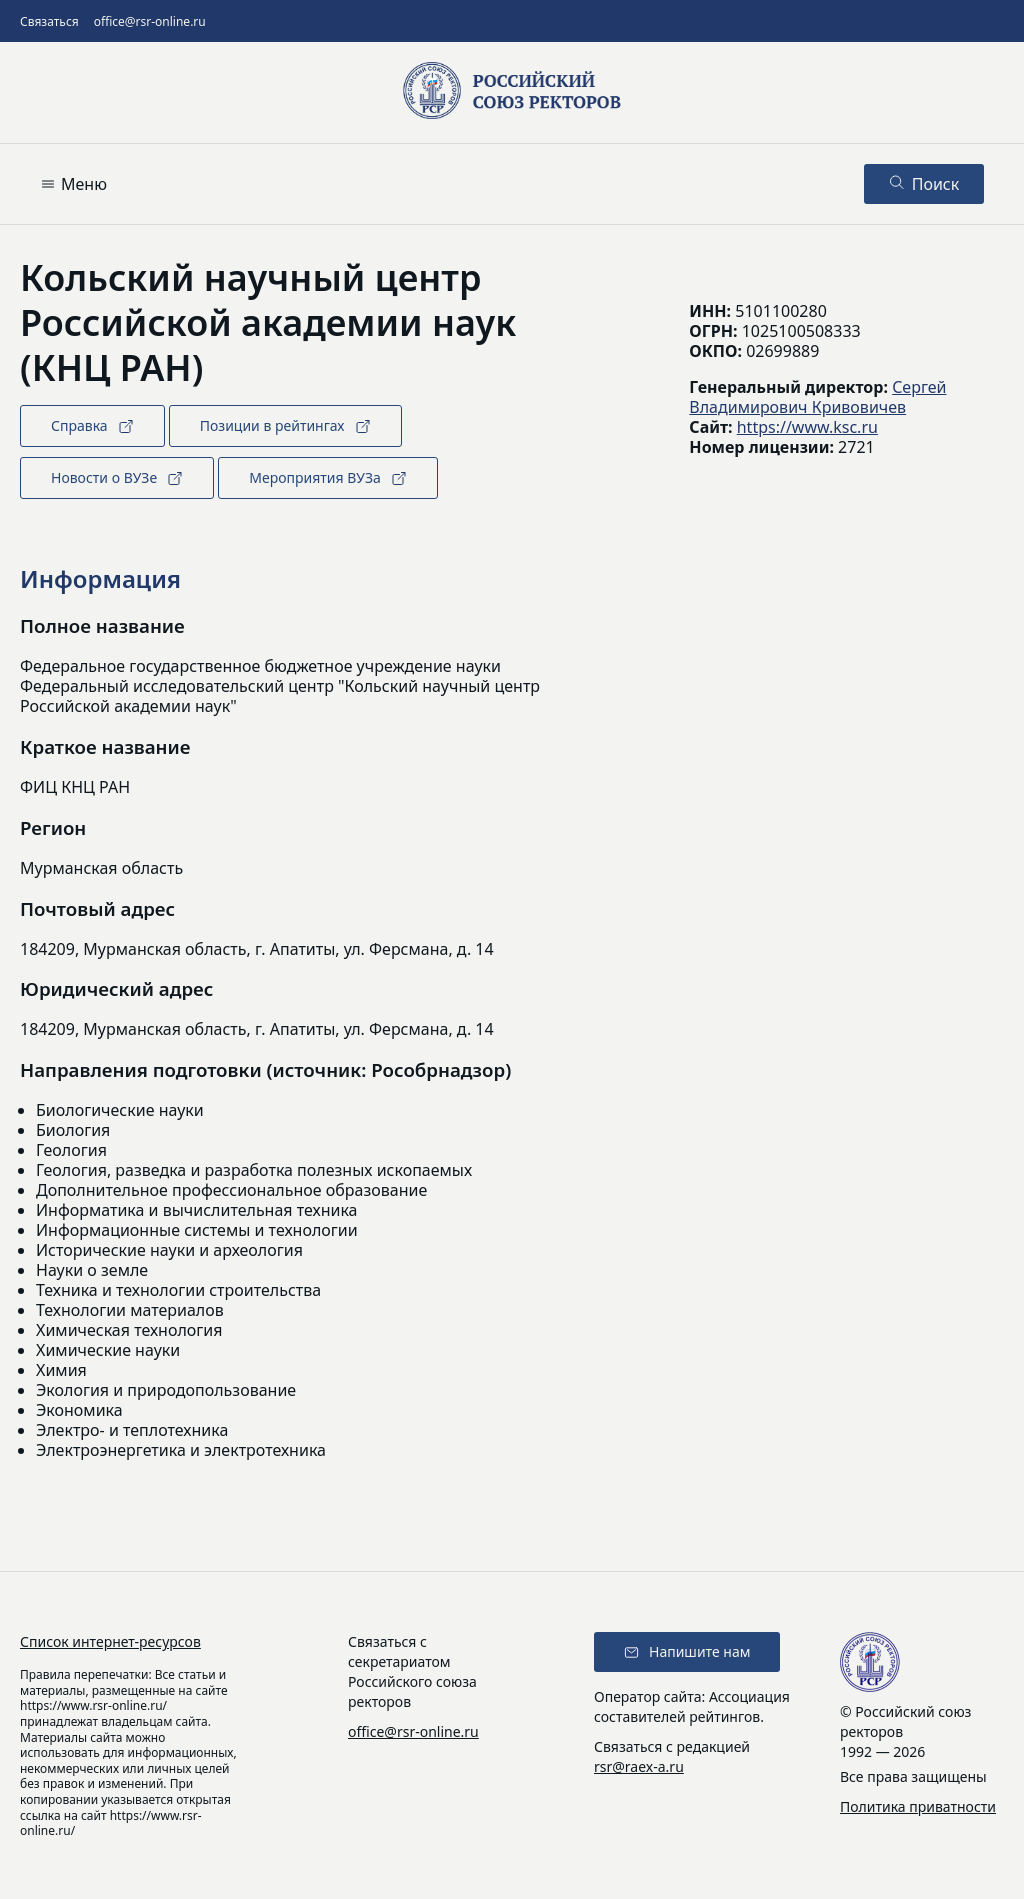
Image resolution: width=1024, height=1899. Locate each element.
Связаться (49, 21)
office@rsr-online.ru (150, 21)
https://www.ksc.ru (807, 427)
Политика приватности (918, 1806)
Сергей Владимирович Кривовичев (817, 397)
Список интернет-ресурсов (110, 1641)
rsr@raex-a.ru (639, 1766)
